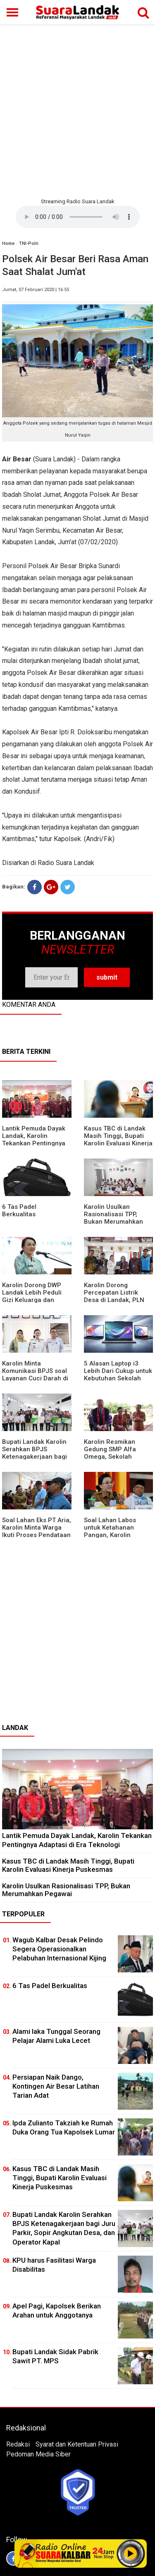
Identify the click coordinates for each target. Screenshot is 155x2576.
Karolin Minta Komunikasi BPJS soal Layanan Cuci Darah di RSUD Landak (35, 1374)
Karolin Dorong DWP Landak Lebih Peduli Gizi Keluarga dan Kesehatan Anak (32, 1296)
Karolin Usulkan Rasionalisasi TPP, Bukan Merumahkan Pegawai (113, 1218)
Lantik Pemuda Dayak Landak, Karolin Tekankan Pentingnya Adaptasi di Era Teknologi (33, 1143)
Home (8, 243)
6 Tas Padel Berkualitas (19, 1210)
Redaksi (18, 2444)
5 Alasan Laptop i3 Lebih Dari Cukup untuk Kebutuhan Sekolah (118, 1371)
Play (130, 2553)
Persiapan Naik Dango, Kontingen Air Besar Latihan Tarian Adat (55, 2086)
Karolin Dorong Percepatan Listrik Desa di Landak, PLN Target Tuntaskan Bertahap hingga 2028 (117, 1300)
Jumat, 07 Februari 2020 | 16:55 (35, 289)
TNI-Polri (28, 243)
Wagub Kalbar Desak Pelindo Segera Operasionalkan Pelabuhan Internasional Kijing (59, 1949)
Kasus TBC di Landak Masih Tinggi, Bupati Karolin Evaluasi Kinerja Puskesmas (118, 1139)
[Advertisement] (77, 110)
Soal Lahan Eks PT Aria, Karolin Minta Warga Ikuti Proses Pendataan (36, 1527)
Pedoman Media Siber (38, 2454)
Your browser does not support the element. (78, 217)
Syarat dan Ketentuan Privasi (77, 2444)
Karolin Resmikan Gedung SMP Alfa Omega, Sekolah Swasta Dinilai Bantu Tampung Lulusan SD (114, 1456)
